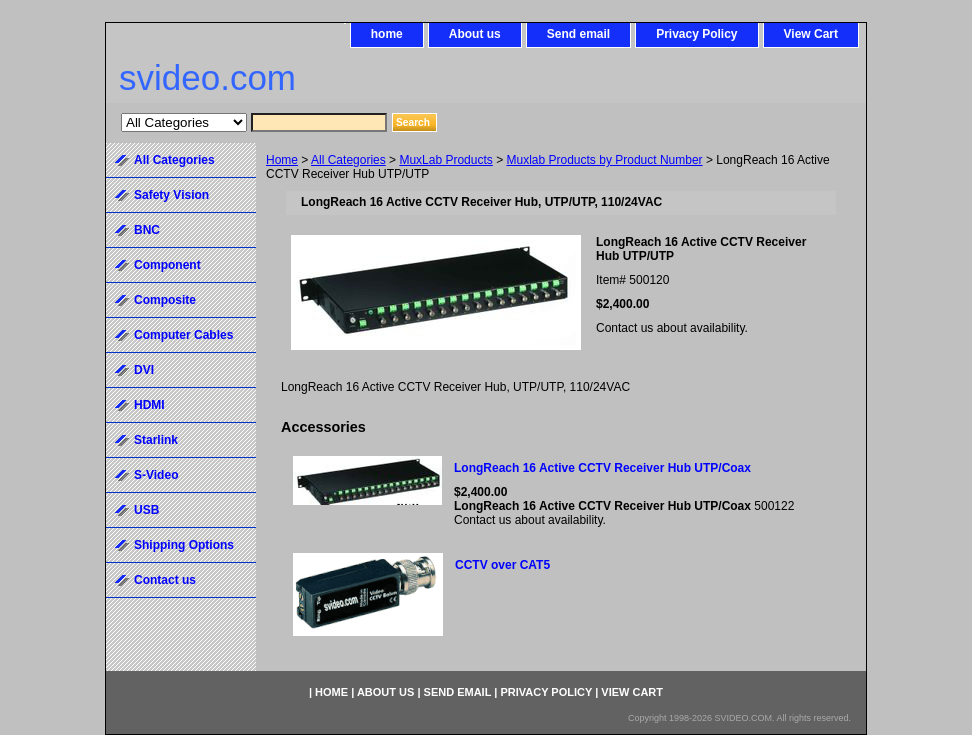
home (387, 34)
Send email (578, 34)
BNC (147, 230)
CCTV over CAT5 (502, 565)
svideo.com (207, 77)
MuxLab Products (445, 160)
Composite (165, 300)
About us (475, 34)
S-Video (156, 475)
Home (282, 160)
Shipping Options (184, 545)
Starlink (156, 440)
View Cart (811, 34)
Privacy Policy (696, 34)
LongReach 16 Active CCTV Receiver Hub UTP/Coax (602, 468)
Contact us (165, 580)
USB (146, 510)
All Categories (348, 160)
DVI (144, 370)
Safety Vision (171, 195)
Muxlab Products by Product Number (605, 160)
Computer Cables (183, 335)
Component (167, 265)
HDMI (149, 405)
